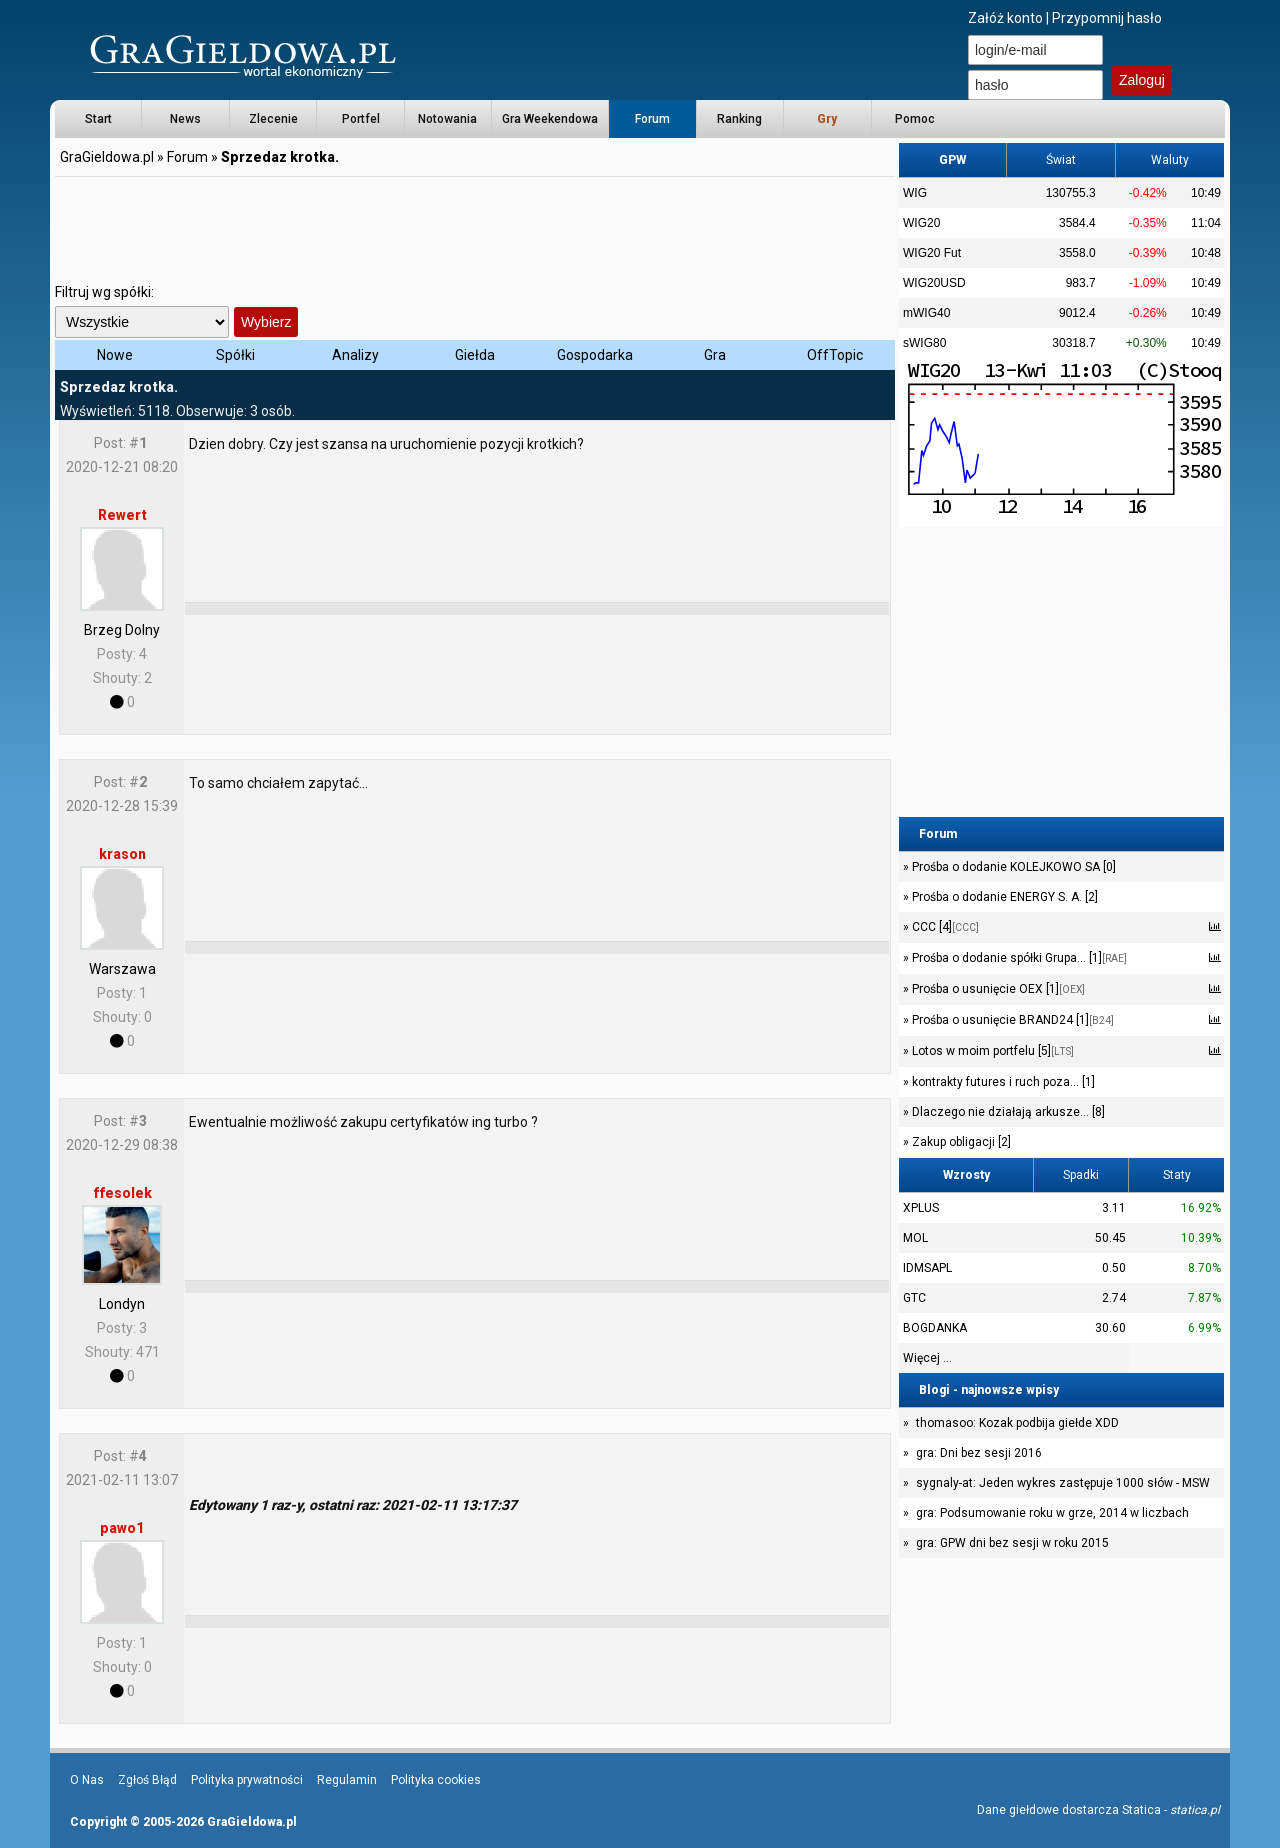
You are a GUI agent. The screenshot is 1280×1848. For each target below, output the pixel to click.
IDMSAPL (927, 1268)
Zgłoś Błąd (147, 1780)
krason (122, 854)
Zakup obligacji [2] (960, 1142)
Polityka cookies (436, 1780)
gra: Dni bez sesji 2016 (979, 1453)
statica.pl (1195, 1810)
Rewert (122, 515)
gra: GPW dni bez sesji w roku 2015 (1012, 1543)
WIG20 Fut (932, 253)
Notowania (447, 119)
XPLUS (921, 1208)
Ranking (739, 119)
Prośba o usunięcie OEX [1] (997, 989)
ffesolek (122, 1193)
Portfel (361, 119)
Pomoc (915, 119)
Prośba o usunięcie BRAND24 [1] (1011, 1020)
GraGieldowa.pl (107, 157)
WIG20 (921, 223)
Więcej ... (927, 1358)
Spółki (235, 355)
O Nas (87, 1780)
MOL (915, 1238)
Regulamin (347, 1780)
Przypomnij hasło (1107, 18)
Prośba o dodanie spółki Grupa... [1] (1018, 958)
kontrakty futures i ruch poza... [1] (1002, 1082)
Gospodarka (595, 355)
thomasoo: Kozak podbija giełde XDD (1017, 1423)
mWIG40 (926, 313)
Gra (715, 355)
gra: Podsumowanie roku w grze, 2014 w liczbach (1052, 1513)
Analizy (355, 355)
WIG (915, 193)
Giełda (475, 355)
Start (98, 119)
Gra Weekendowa (550, 119)
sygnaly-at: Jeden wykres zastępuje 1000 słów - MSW (1063, 1483)
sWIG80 (924, 343)
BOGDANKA (935, 1328)
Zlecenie (273, 119)
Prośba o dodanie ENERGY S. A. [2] (1003, 897)
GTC (914, 1298)
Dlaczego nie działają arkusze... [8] (1007, 1112)
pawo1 (122, 1528)
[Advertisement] (475, 225)
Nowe (115, 355)
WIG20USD (934, 283)
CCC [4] (944, 927)
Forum (652, 119)
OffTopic (835, 355)
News (185, 119)
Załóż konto (1005, 18)
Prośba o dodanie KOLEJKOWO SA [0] (1012, 867)
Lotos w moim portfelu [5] (991, 1051)
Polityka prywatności (247, 1780)
